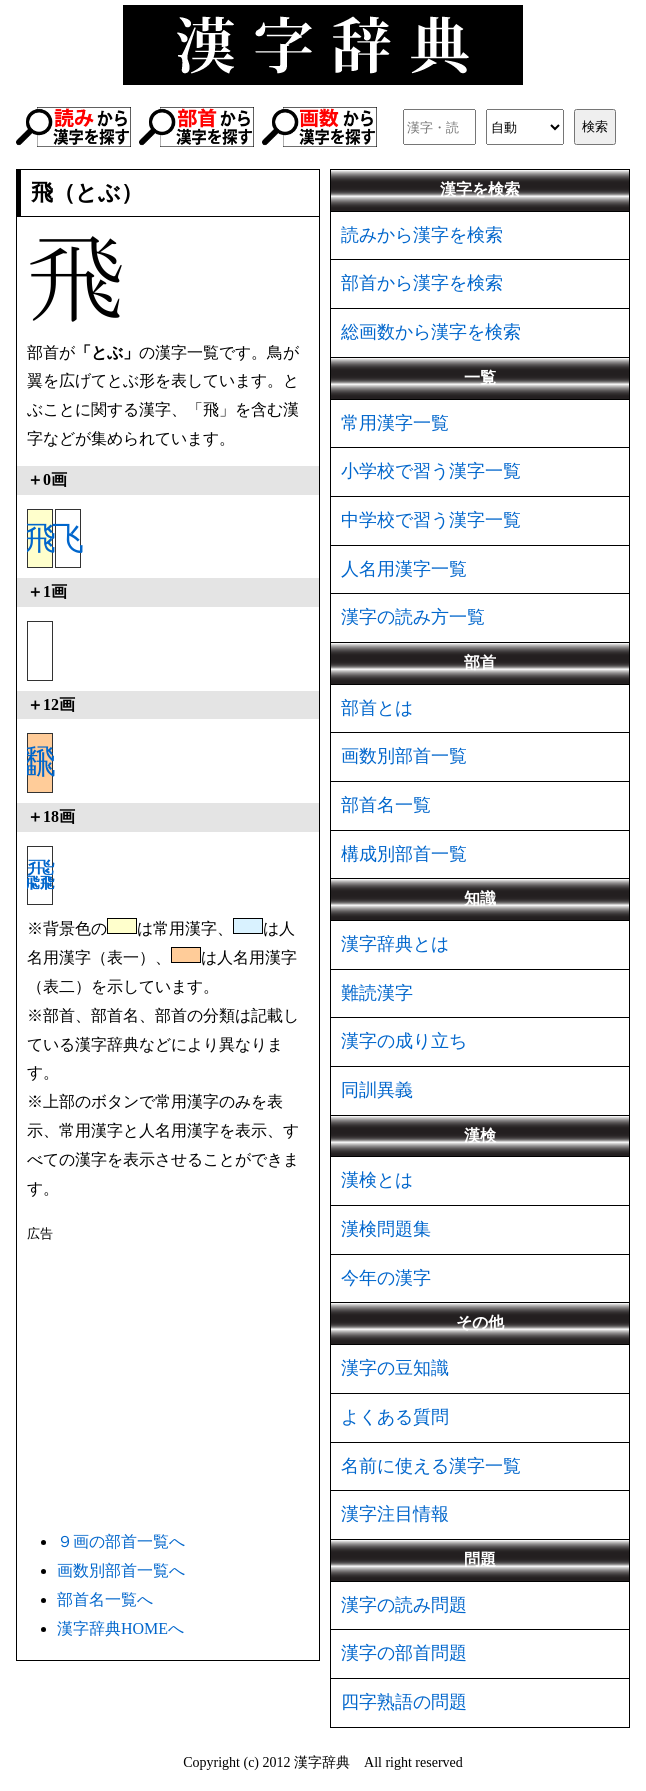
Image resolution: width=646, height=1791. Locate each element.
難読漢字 (377, 993)
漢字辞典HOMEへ (120, 1628)
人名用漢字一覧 (404, 569)
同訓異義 (377, 1090)
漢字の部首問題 (404, 1653)
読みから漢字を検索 (422, 235)
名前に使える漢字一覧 (431, 1466)
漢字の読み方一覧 (413, 617)
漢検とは (377, 1180)
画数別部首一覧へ (121, 1570)
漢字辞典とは (395, 944)
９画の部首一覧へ (121, 1541)
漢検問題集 (386, 1229)
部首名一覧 (386, 805)
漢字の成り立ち (404, 1041)
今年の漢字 (386, 1278)
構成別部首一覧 (404, 854)
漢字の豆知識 (395, 1368)
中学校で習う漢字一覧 (431, 520)
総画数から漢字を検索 (431, 332)
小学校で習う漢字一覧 (431, 471)
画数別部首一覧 (404, 756)
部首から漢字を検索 (422, 283)
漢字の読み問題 (404, 1605)
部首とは (377, 708)
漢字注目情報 (395, 1514)
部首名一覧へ (105, 1599)
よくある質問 (395, 1417)
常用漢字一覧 (395, 423)
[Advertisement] (168, 1383)
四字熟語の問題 (404, 1702)
